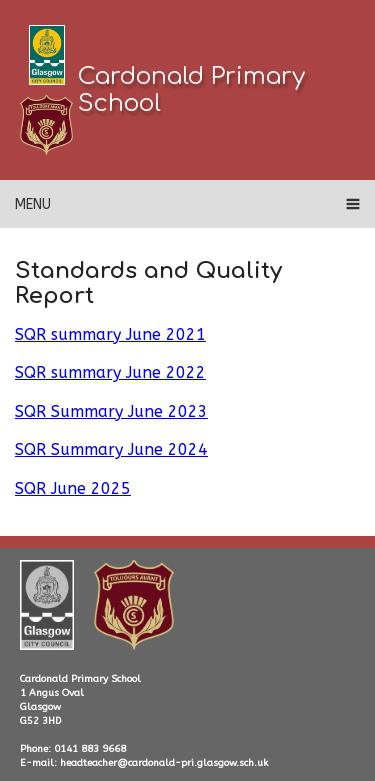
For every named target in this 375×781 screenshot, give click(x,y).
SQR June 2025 (73, 488)
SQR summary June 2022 (110, 372)
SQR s (36, 334)
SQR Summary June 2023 (111, 411)
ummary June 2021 (132, 334)
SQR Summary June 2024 (111, 449)
